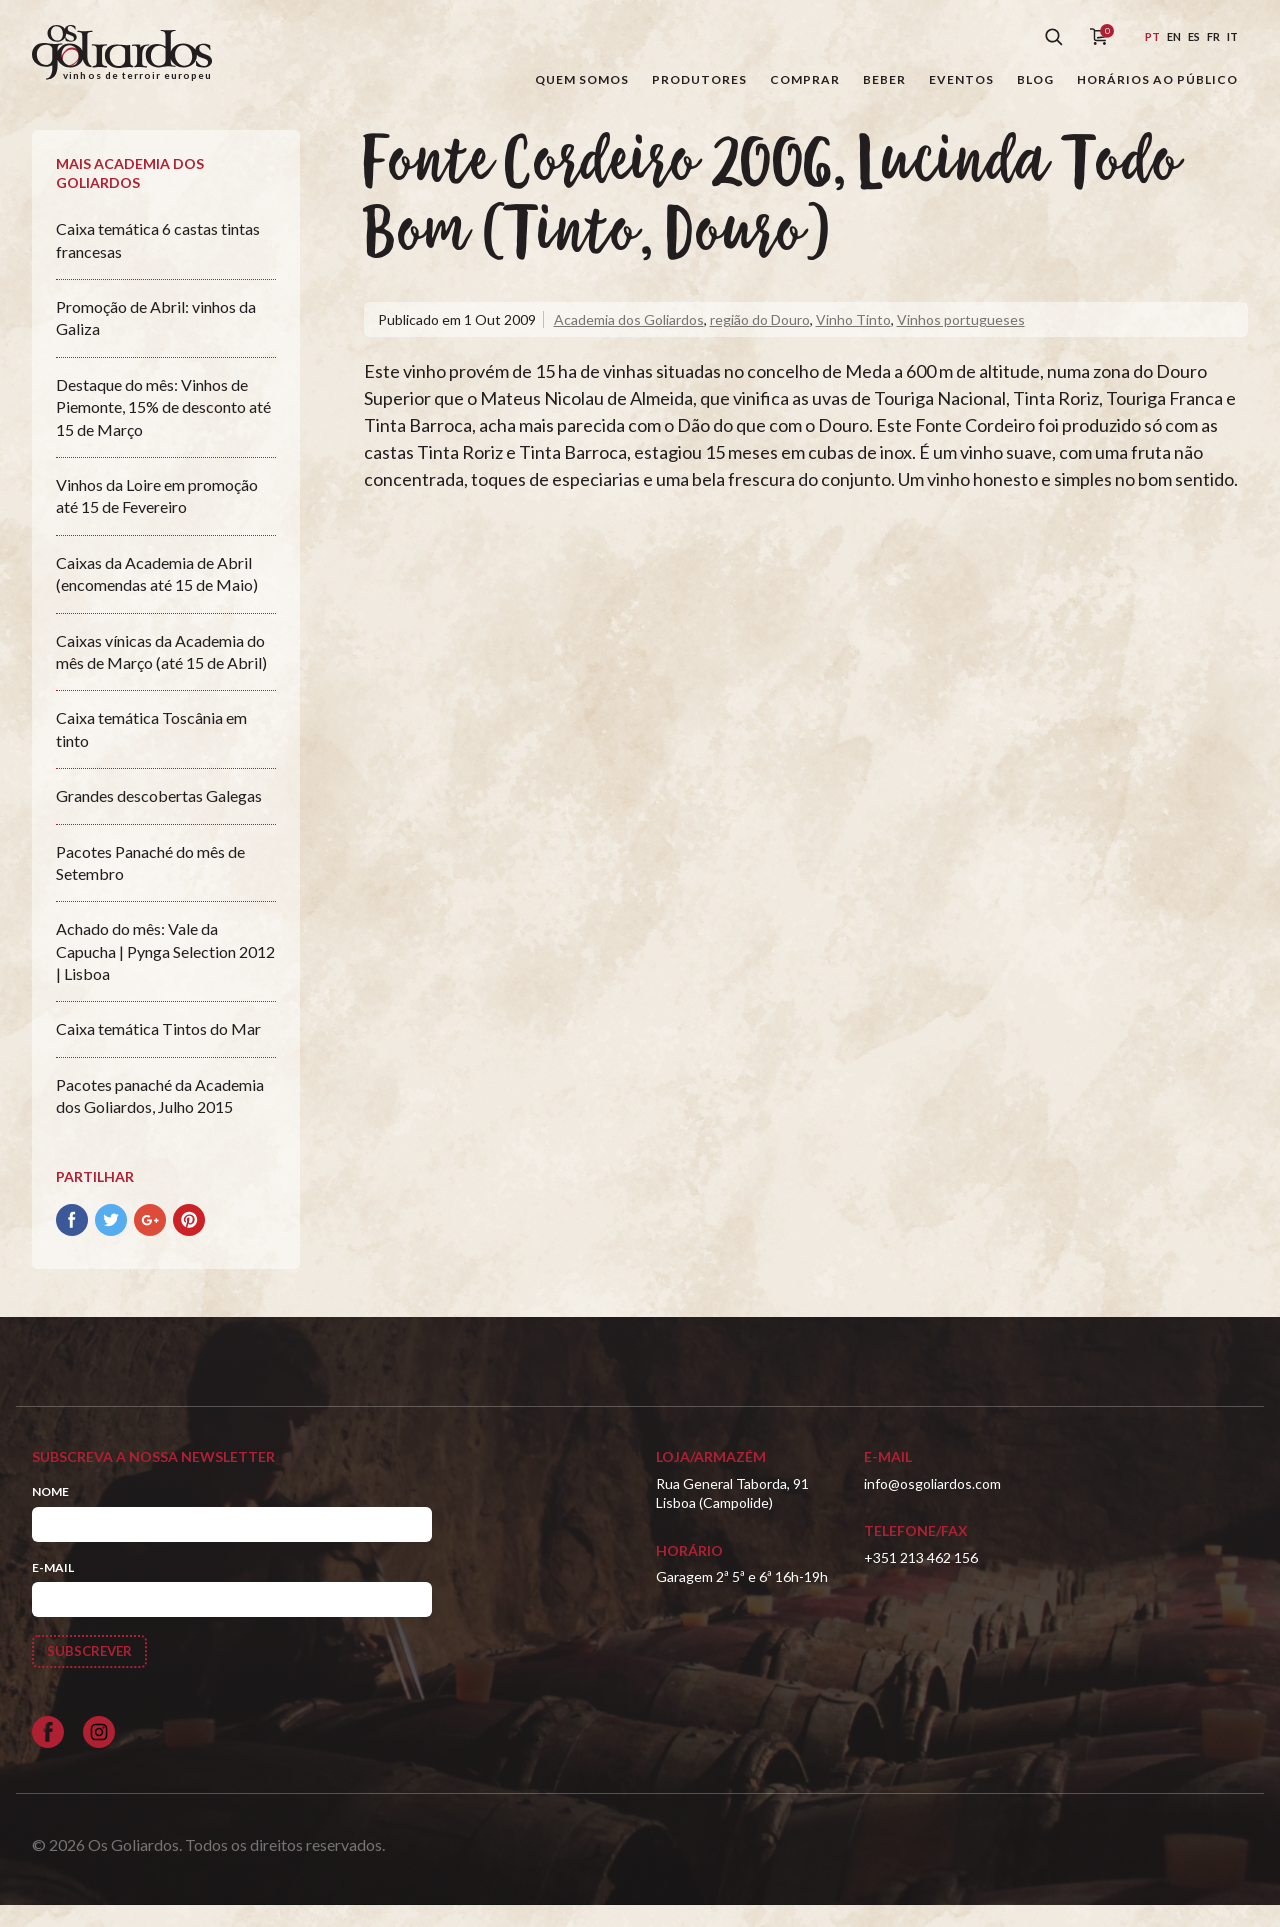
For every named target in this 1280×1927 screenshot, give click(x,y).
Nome (50, 1512)
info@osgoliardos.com (932, 1503)
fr (1213, 36)
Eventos (961, 79)
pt (1152, 36)
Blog (1035, 79)
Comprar (805, 79)
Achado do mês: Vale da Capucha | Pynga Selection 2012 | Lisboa (165, 972)
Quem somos (582, 79)
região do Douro (760, 339)
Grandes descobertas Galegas (159, 816)
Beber (884, 79)
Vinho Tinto (853, 339)
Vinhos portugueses (961, 339)
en (1174, 36)
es (1194, 36)
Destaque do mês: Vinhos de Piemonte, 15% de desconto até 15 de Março (163, 427)
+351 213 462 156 (921, 1577)
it (1232, 36)
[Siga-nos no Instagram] (99, 1754)
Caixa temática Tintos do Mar (158, 1049)
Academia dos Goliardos (629, 339)
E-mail (53, 1587)
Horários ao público (1157, 79)
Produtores (699, 79)
